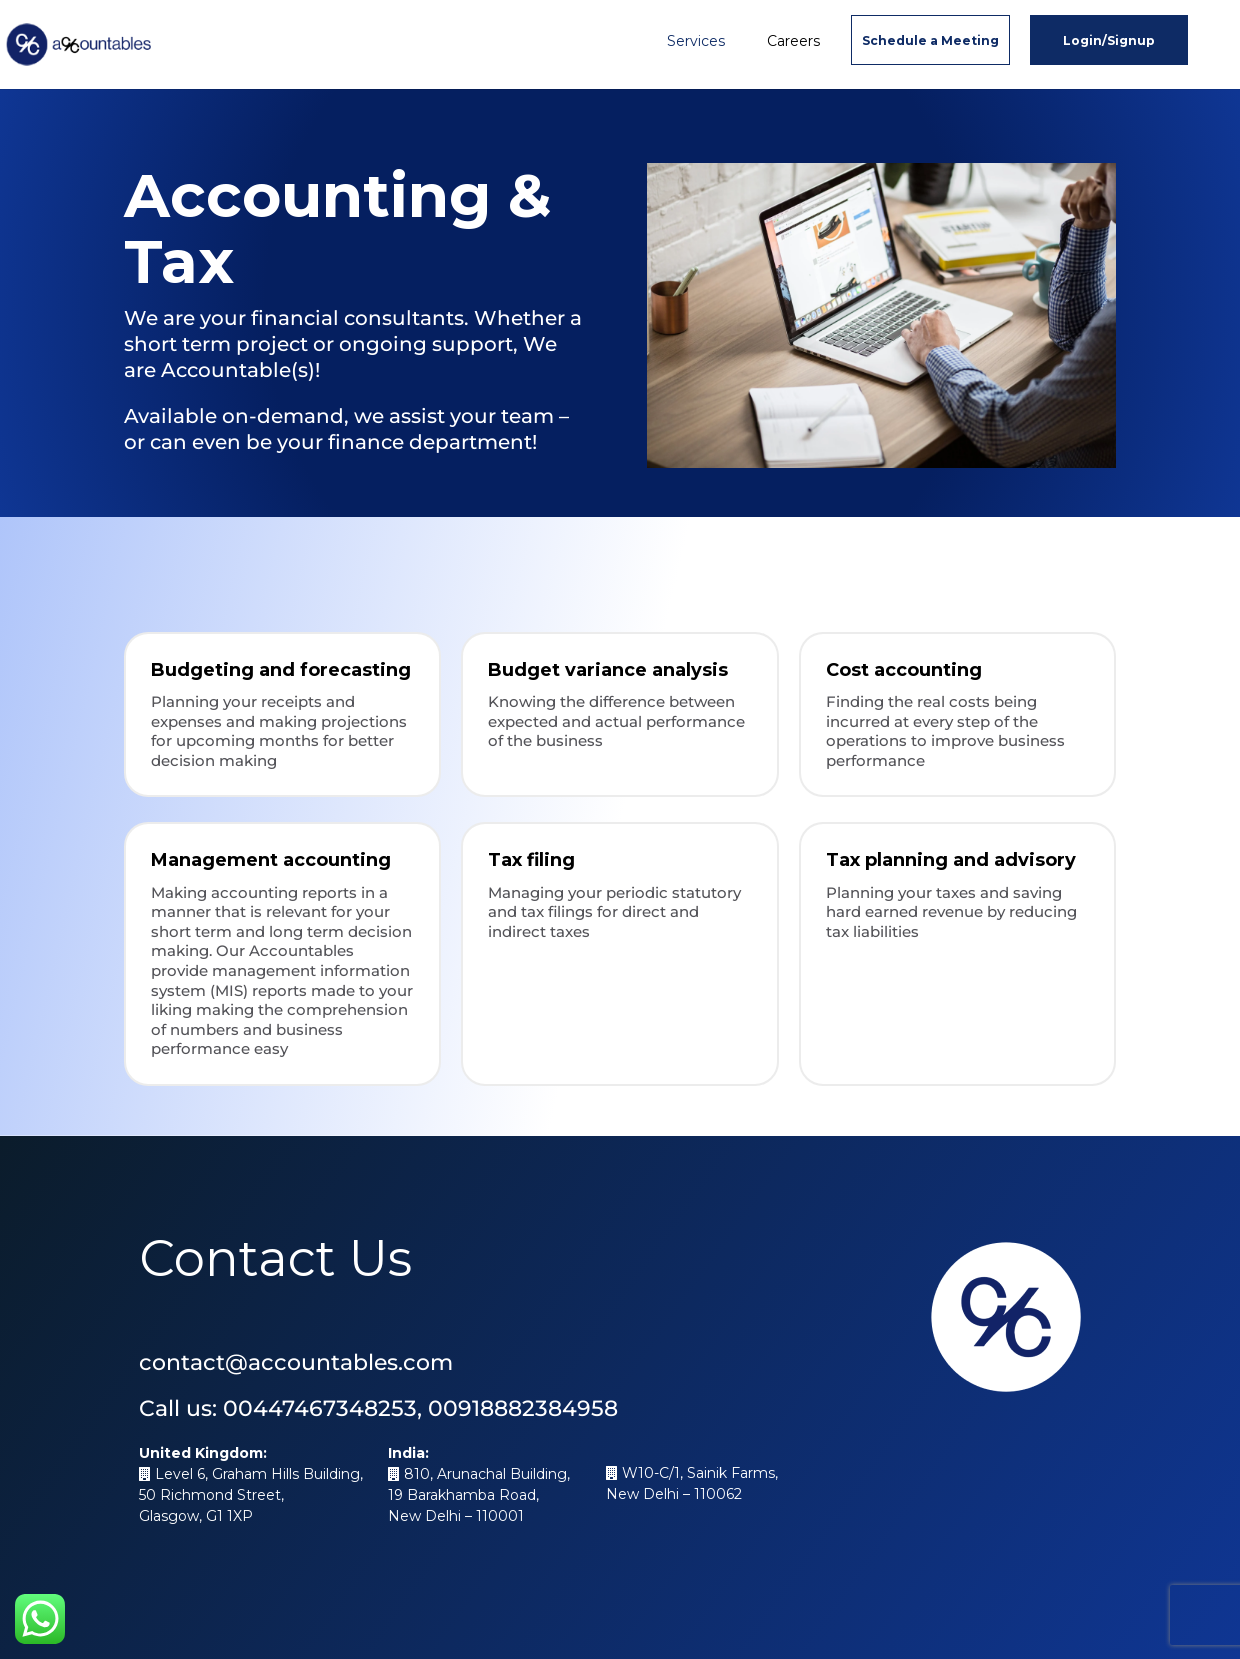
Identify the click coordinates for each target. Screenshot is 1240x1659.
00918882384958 (523, 1408)
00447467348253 (320, 1408)
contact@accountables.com (296, 1362)
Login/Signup (1109, 40)
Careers (793, 41)
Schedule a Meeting (930, 40)
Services (696, 41)
